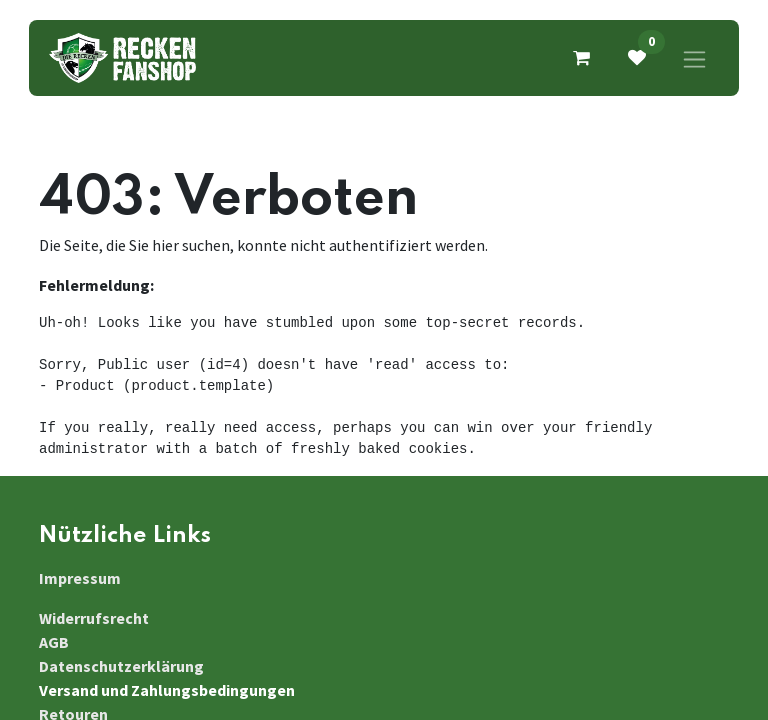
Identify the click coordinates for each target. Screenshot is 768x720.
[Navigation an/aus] (694, 58)
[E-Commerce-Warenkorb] (581, 58)
